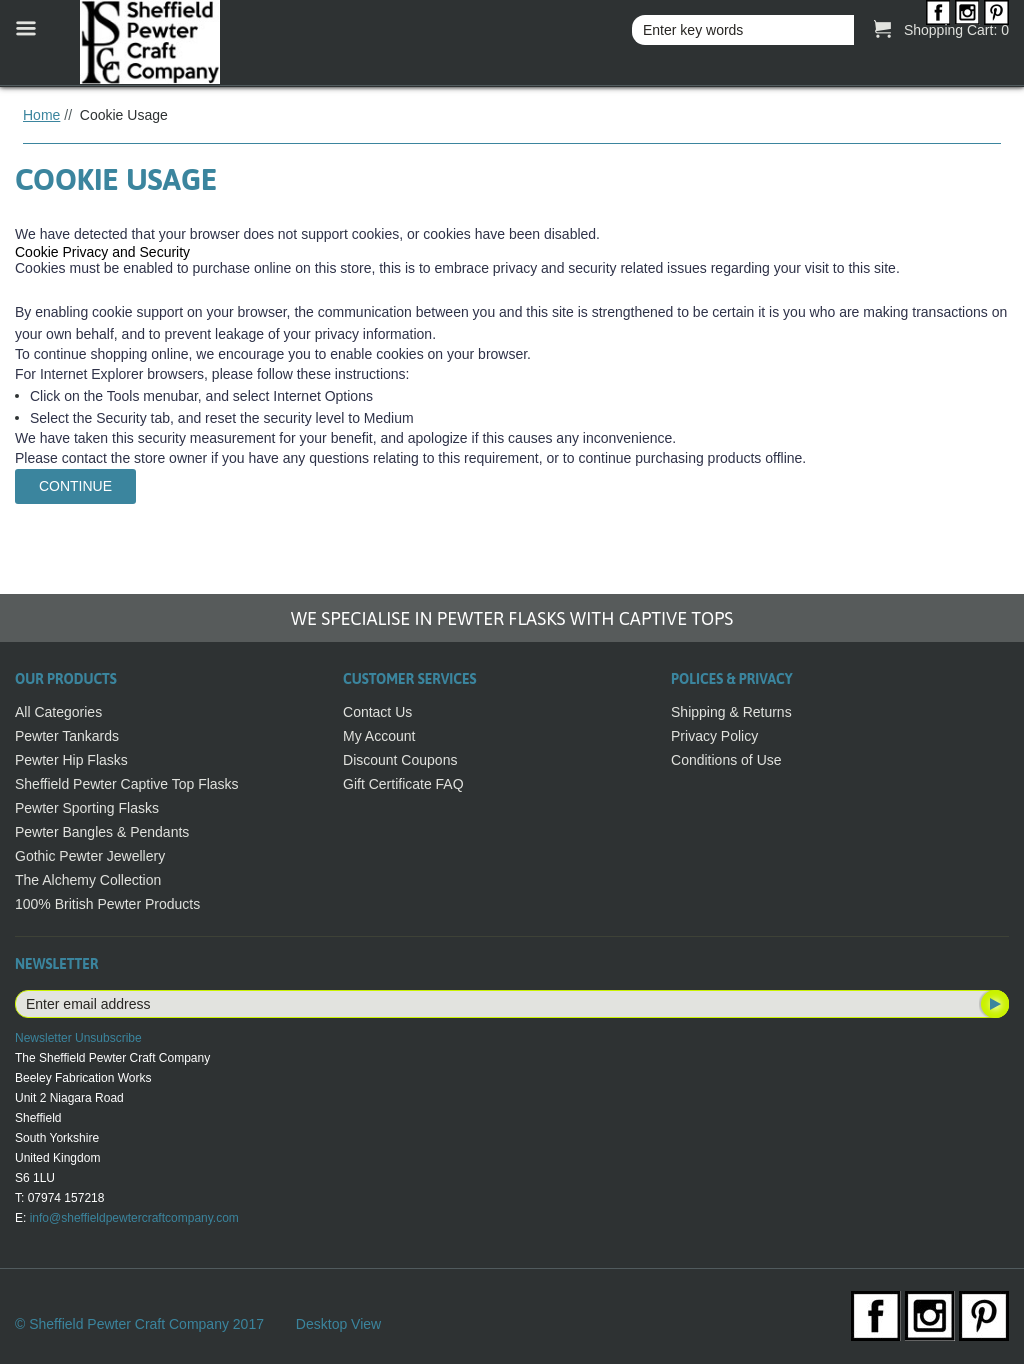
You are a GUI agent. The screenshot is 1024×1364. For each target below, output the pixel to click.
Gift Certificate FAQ (403, 784)
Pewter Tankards (67, 736)
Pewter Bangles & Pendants (102, 832)
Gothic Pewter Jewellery (90, 856)
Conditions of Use (726, 760)
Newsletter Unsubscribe (78, 1038)
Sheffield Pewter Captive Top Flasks (127, 784)
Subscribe (993, 1004)
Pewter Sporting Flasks (87, 808)
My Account (379, 736)
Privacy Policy (714, 736)
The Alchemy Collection (88, 880)
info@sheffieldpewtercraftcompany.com (134, 1218)
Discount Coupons (400, 760)
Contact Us (377, 712)
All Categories (58, 712)
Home (41, 115)
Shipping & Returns (731, 712)
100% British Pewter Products (107, 904)
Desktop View (338, 1324)
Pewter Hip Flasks (71, 760)
